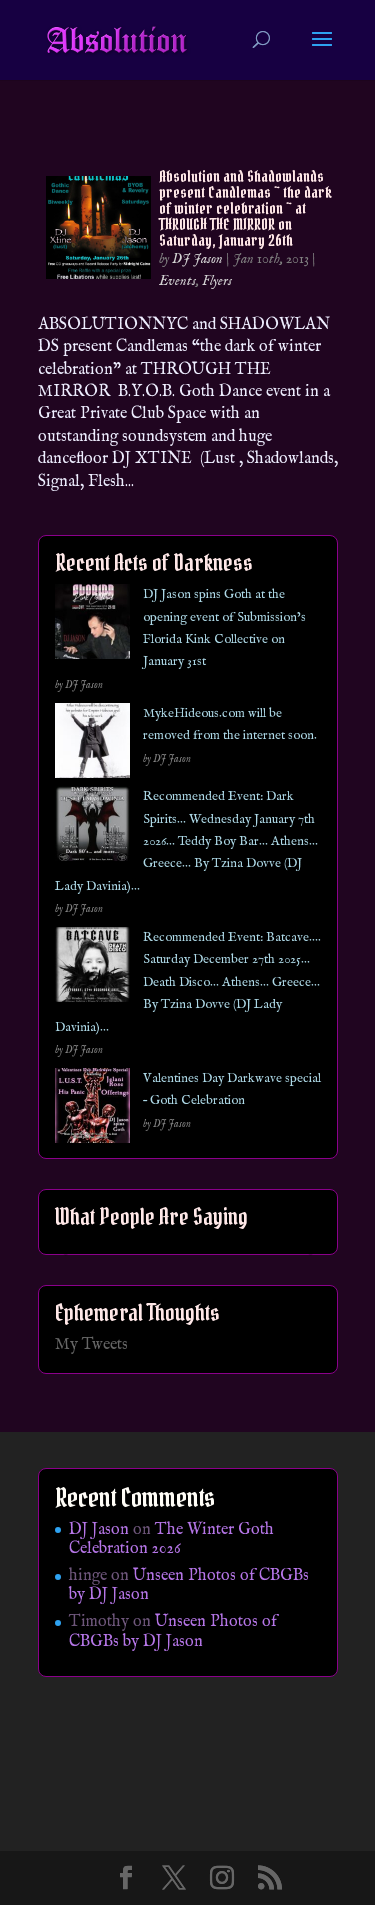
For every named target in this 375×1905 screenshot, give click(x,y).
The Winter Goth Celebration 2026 (171, 1539)
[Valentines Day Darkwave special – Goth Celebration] (92, 1109)
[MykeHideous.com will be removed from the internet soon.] (92, 744)
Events (177, 281)
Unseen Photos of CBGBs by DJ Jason (189, 1585)
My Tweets (91, 1345)
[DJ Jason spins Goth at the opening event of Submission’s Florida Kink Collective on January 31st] (92, 625)
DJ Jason (197, 259)
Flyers (217, 281)
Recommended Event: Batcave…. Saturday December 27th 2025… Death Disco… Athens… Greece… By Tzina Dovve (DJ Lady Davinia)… (188, 982)
